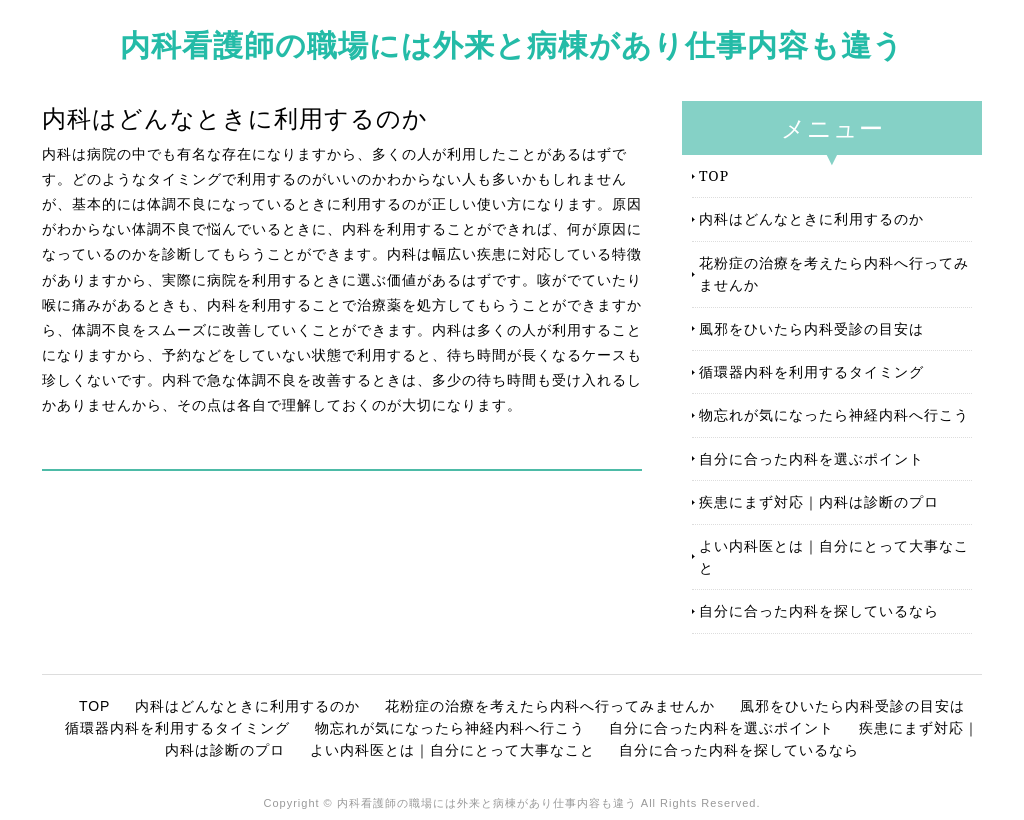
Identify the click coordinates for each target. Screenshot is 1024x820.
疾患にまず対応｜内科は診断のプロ (819, 501)
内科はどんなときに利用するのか (811, 218)
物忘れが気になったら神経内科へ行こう (834, 414)
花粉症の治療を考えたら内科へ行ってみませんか (834, 273)
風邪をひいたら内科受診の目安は (811, 328)
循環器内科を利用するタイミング (811, 371)
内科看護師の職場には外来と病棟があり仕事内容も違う (512, 44)
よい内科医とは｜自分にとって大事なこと (834, 556)
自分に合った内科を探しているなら (819, 610)
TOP (714, 175)
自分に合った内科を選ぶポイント (811, 458)
